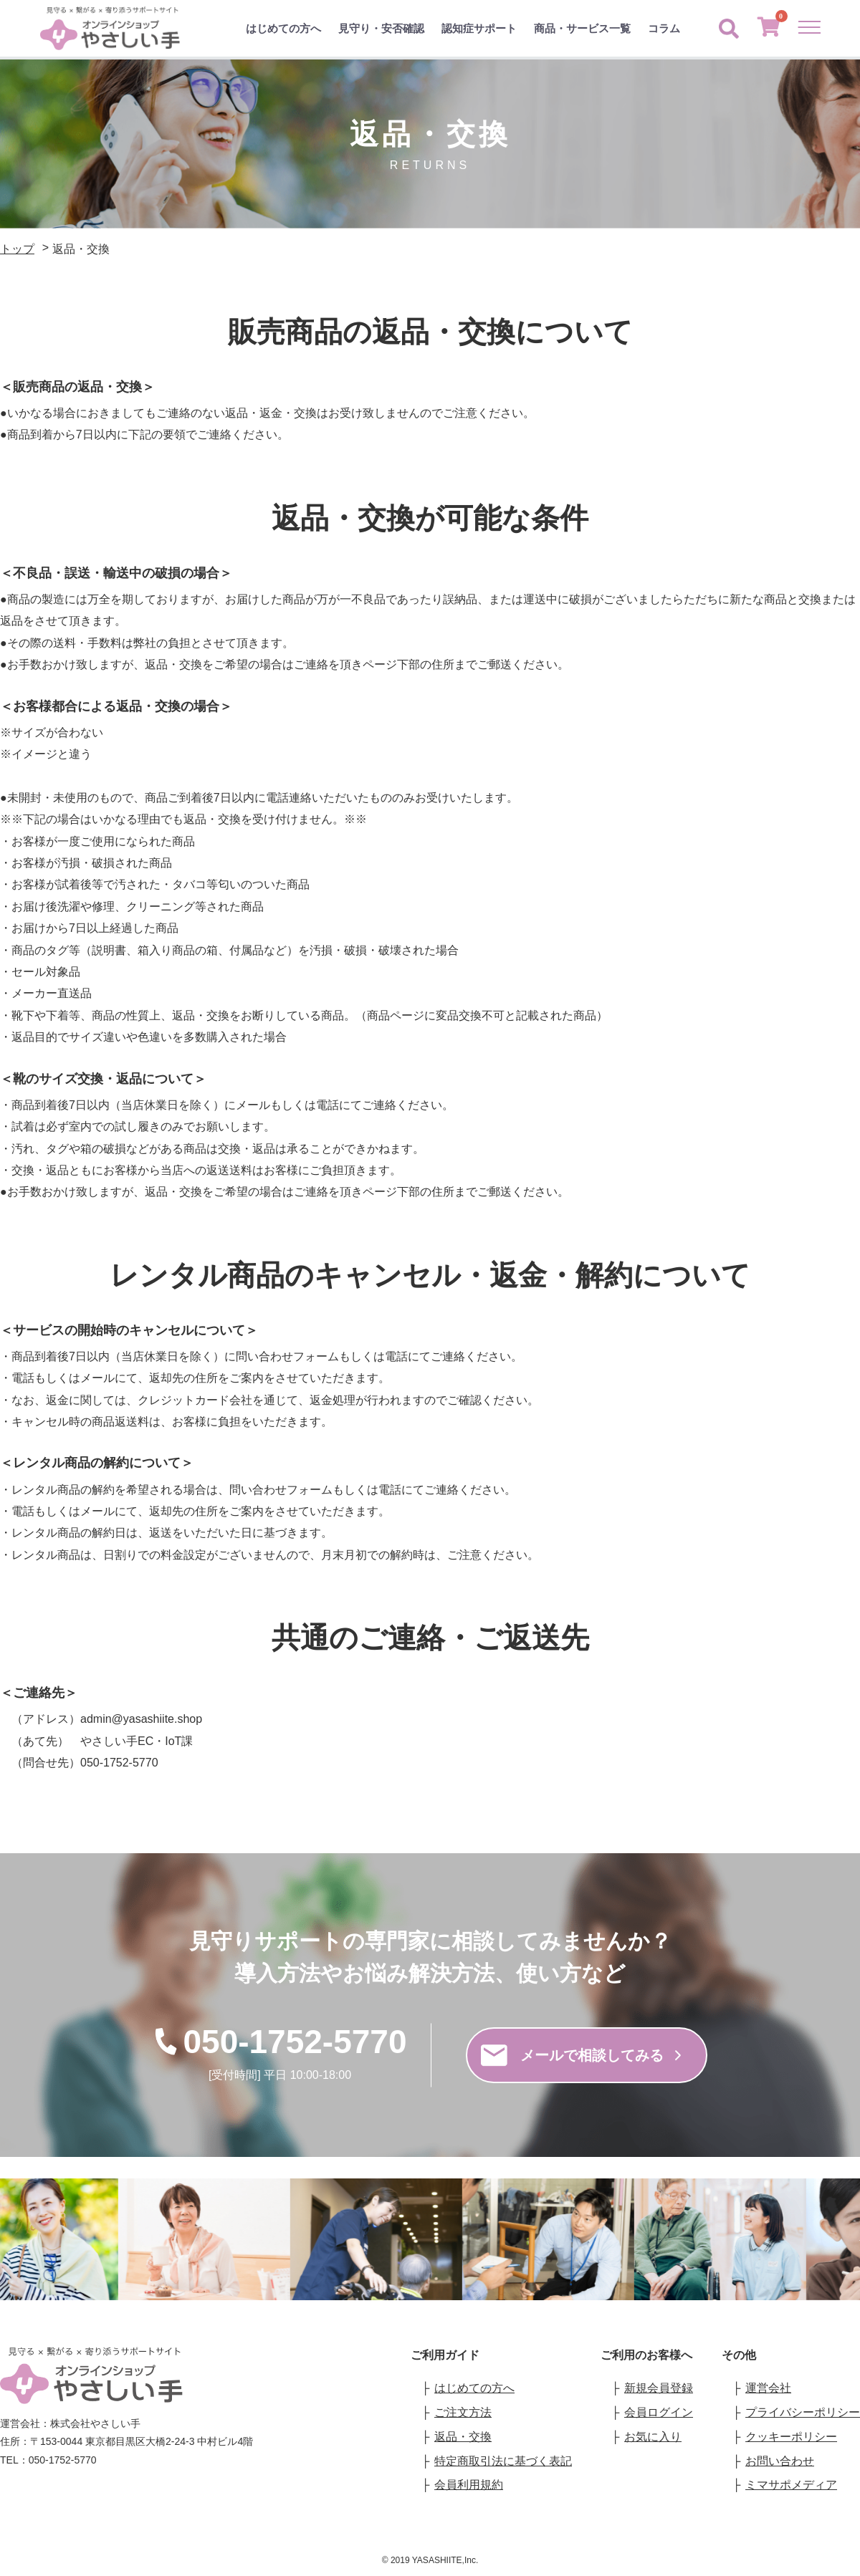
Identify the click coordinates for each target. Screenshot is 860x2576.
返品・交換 (463, 2437)
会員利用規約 (468, 2485)
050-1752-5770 (279, 2041)
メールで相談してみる (581, 2055)
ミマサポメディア (791, 2485)
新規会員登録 (658, 2388)
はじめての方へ (283, 28)
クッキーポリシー (791, 2437)
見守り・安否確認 (381, 28)
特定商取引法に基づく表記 (503, 2461)
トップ (17, 249)
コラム (664, 28)
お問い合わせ (779, 2461)
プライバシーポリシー (802, 2412)
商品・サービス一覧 (582, 28)
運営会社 (768, 2388)
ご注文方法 (463, 2412)
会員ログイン (658, 2412)
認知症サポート (479, 28)
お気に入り (653, 2437)
